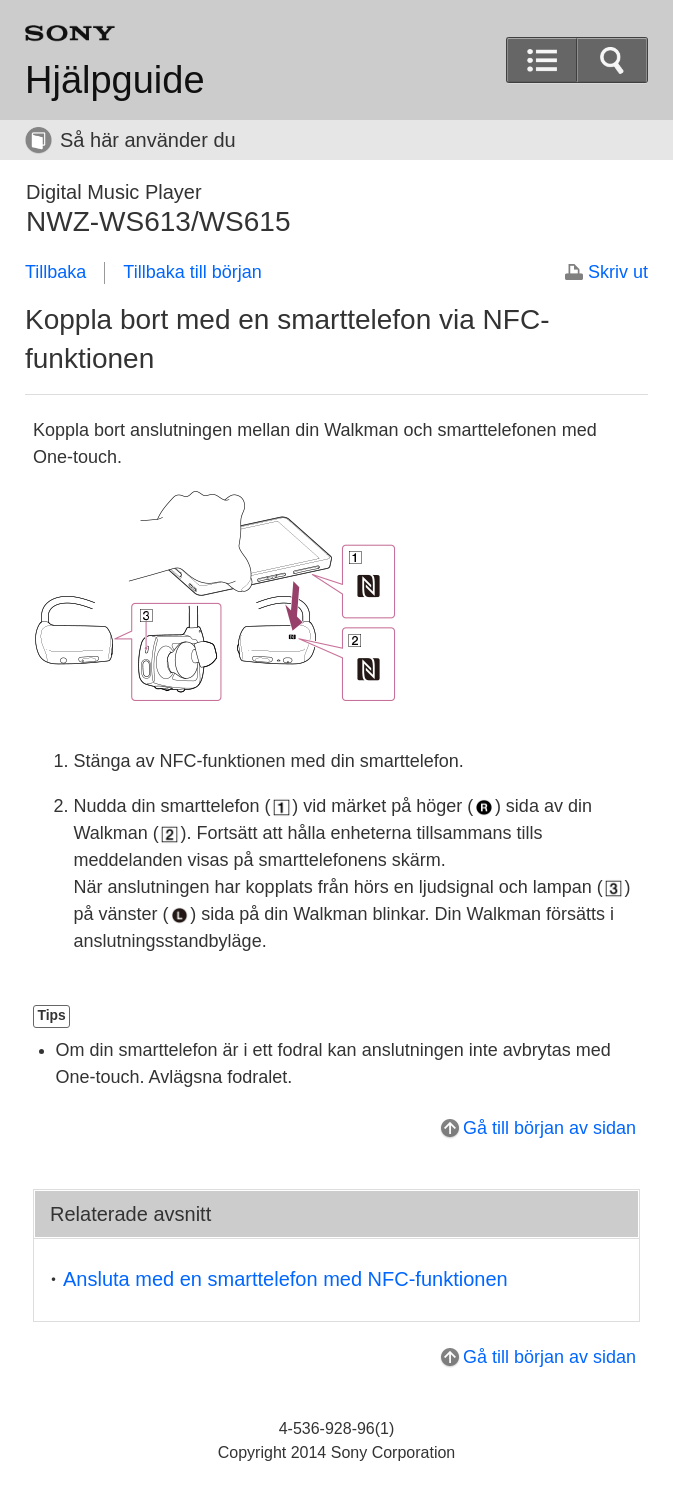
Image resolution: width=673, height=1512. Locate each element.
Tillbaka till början (192, 272)
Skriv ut (618, 272)
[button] (612, 60)
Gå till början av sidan (549, 1128)
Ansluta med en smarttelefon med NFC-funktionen (285, 1279)
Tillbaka (55, 272)
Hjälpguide (115, 80)
